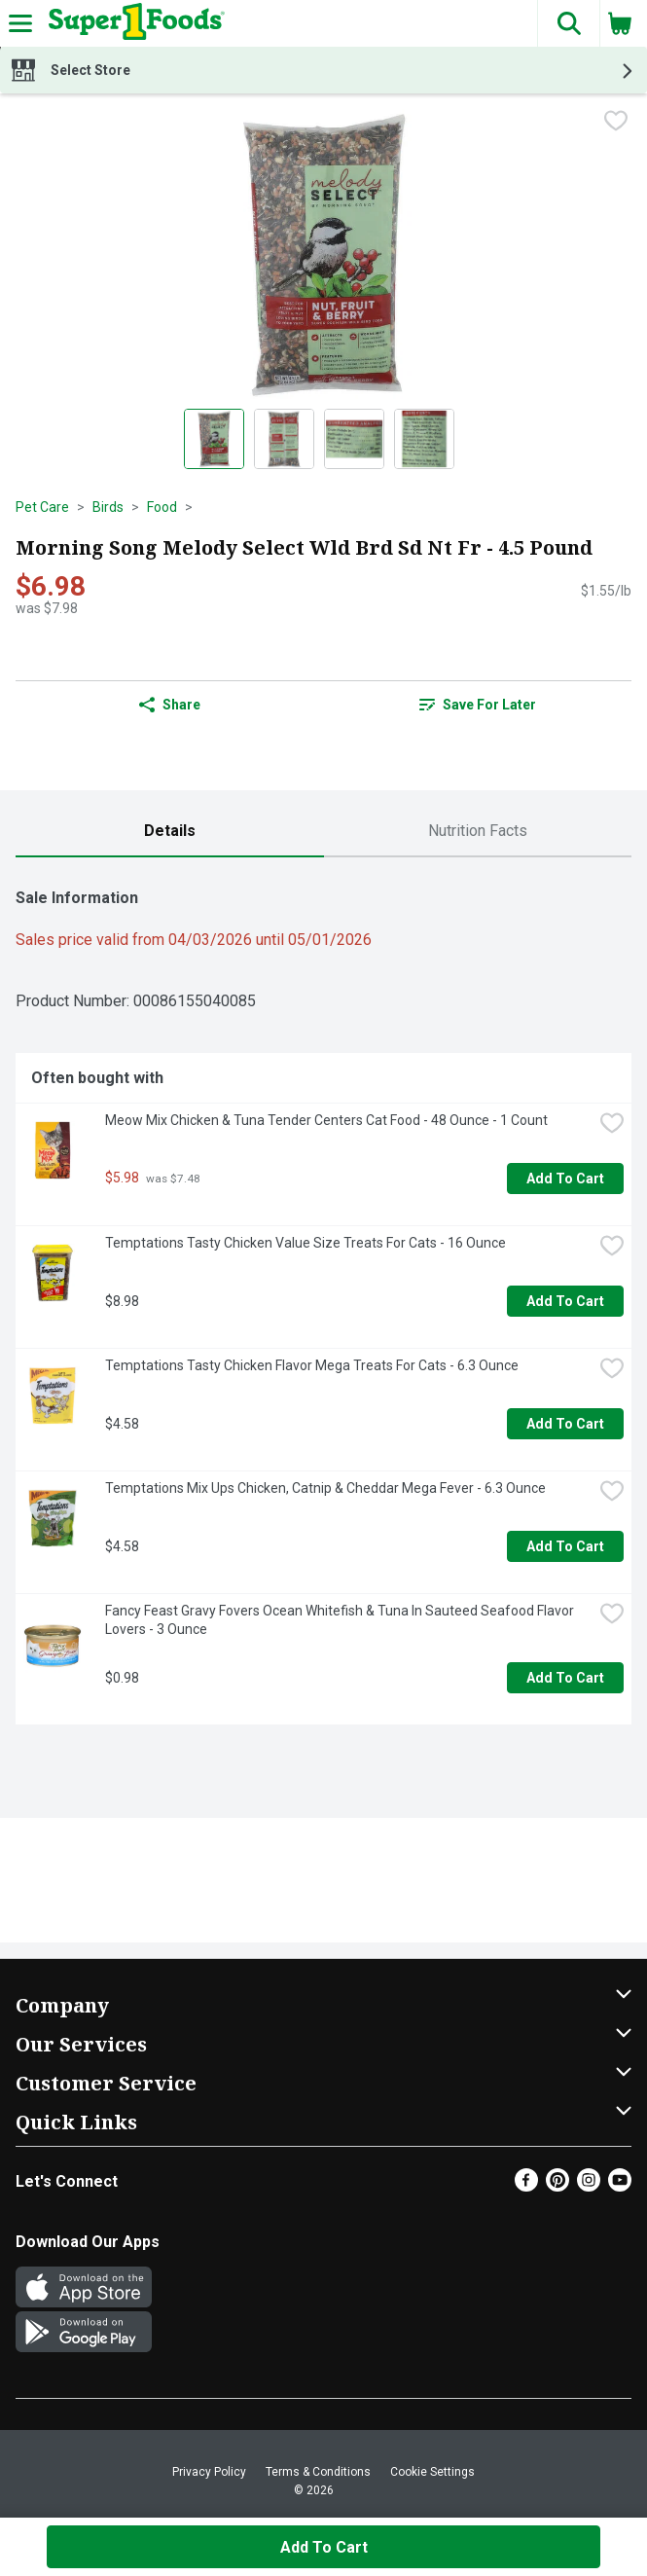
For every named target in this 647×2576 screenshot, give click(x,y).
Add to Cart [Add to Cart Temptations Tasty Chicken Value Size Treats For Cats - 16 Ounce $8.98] (565, 1301)
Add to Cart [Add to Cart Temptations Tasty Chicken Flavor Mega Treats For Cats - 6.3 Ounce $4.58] (565, 1424)
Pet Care (42, 507)
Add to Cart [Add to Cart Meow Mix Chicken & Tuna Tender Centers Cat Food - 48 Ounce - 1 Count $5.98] (565, 1178)
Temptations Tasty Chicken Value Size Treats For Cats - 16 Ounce (305, 1243)
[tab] (170, 831)
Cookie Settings (432, 2472)
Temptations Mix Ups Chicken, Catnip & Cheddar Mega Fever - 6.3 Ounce (325, 1488)
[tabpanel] (323, 1298)
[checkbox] (615, 122)
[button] (568, 23)
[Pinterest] (557, 2186)
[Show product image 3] (354, 439)
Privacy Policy (209, 2472)
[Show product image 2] (284, 439)
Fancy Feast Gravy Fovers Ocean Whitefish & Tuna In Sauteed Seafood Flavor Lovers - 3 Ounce (341, 1620)
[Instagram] (588, 2186)
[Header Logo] (133, 23)
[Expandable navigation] (20, 23)
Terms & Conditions (318, 2472)
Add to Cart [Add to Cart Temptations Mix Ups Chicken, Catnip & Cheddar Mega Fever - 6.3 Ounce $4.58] (565, 1546)
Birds (108, 507)
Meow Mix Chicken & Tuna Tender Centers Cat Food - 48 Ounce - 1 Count (326, 1120)
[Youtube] (619, 2186)
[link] (478, 704)
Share (169, 704)
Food (162, 507)
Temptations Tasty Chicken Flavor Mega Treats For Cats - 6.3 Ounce (312, 1365)
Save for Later (477, 704)
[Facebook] (526, 2186)
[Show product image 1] (214, 439)
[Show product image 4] (424, 439)
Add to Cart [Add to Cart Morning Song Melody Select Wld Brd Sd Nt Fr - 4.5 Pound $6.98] (324, 2547)
